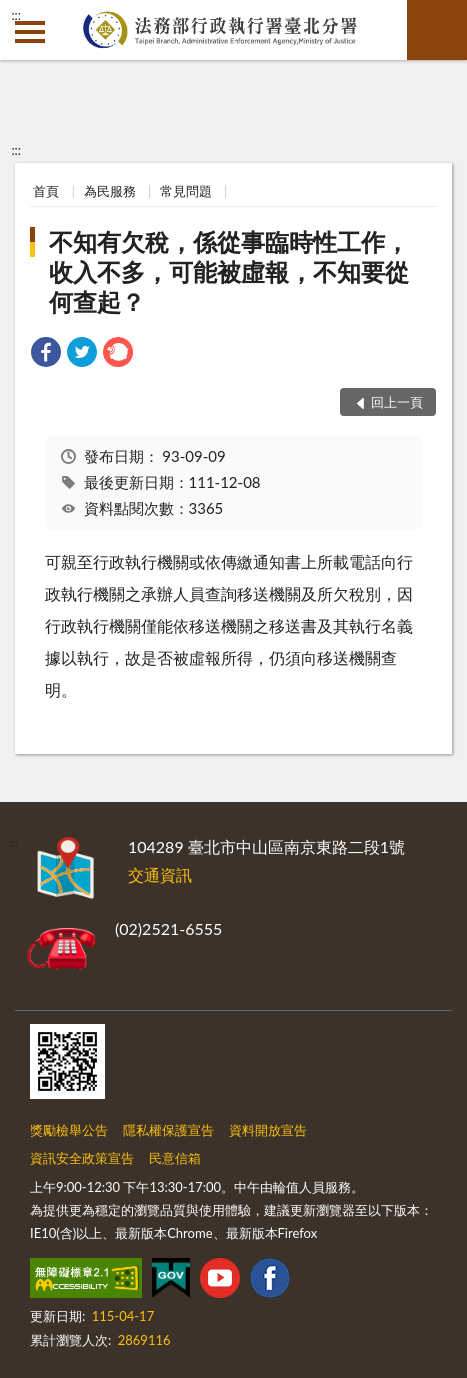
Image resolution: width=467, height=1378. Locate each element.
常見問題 (186, 191)
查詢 (437, 30)
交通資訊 (160, 874)
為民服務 (110, 191)
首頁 (46, 191)
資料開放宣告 (268, 1130)
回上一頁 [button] (397, 402)
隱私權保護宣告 (168, 1130)
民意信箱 (175, 1158)
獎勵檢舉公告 (69, 1130)
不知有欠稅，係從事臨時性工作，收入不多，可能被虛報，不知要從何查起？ (229, 271)
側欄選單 (30, 32)
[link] (46, 354)
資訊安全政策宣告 (82, 1158)
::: (16, 15)
